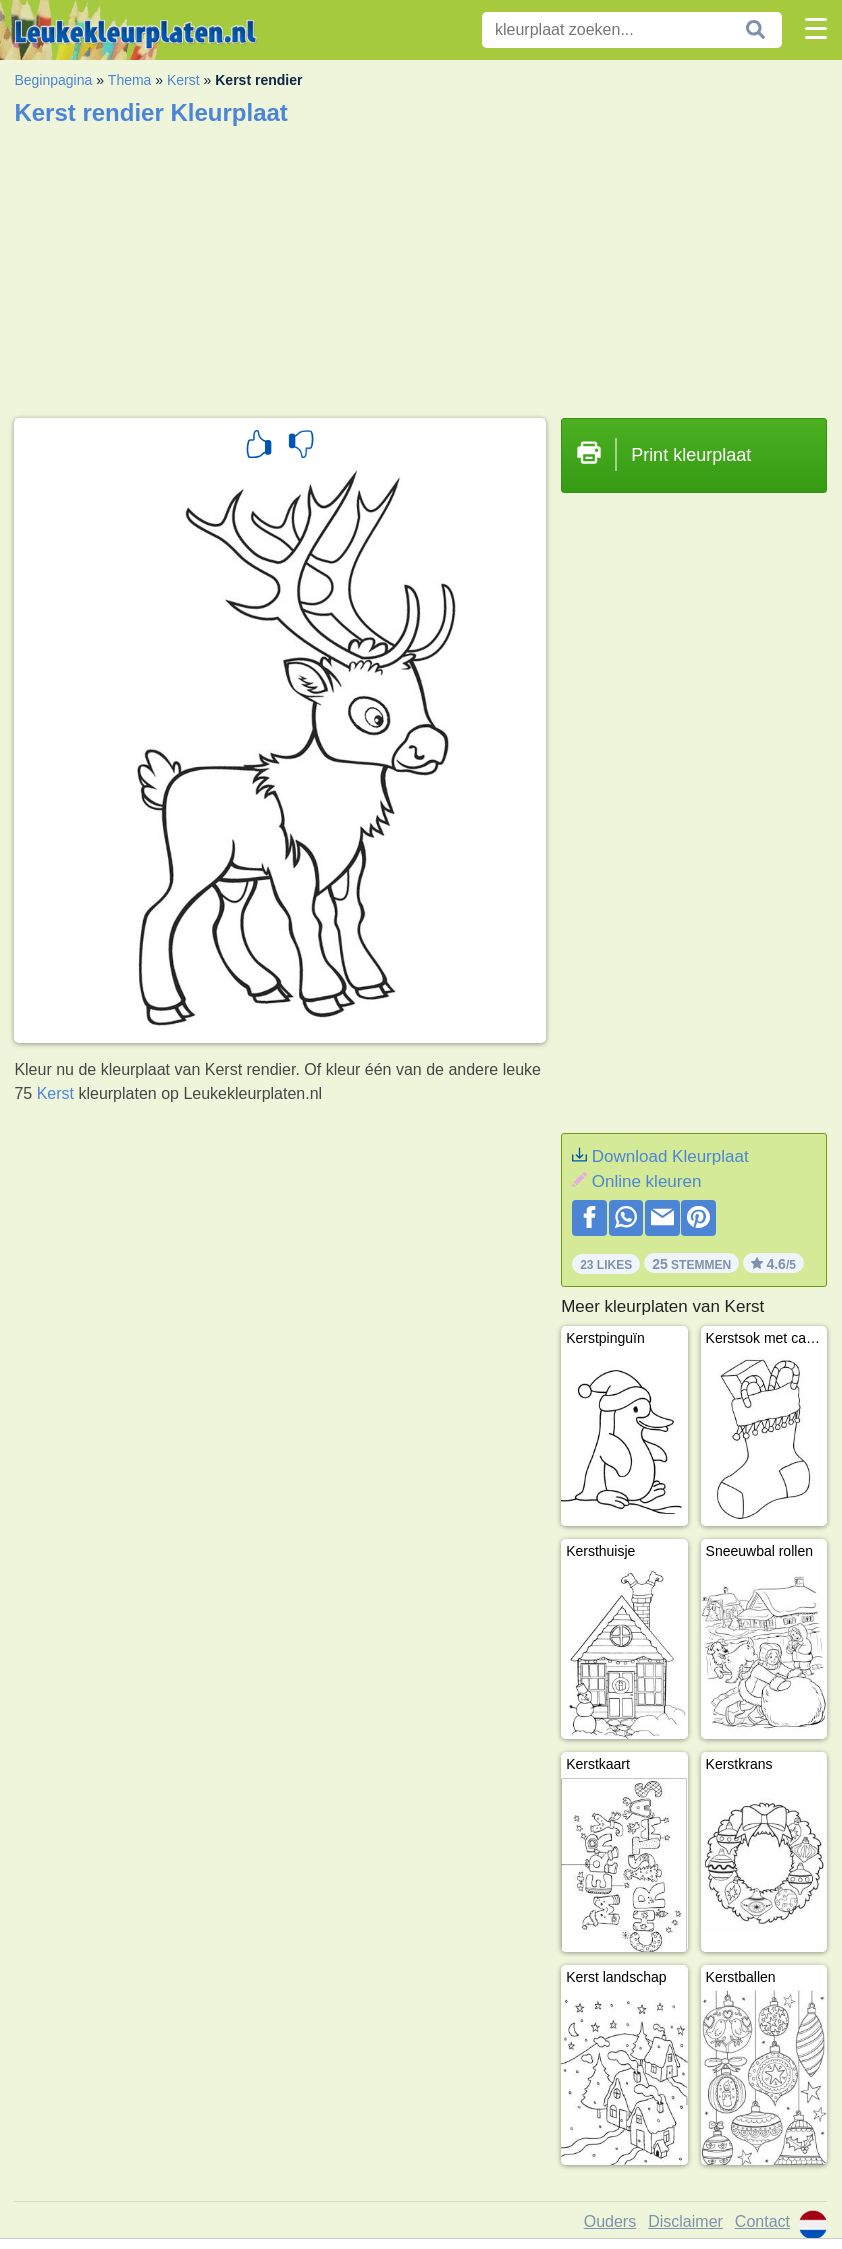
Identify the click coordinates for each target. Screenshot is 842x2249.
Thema (130, 80)
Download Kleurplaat (670, 1156)
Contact (762, 2221)
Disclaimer (685, 2221)
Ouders (610, 2221)
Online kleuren (647, 1181)
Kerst (183, 80)
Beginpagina (53, 80)
